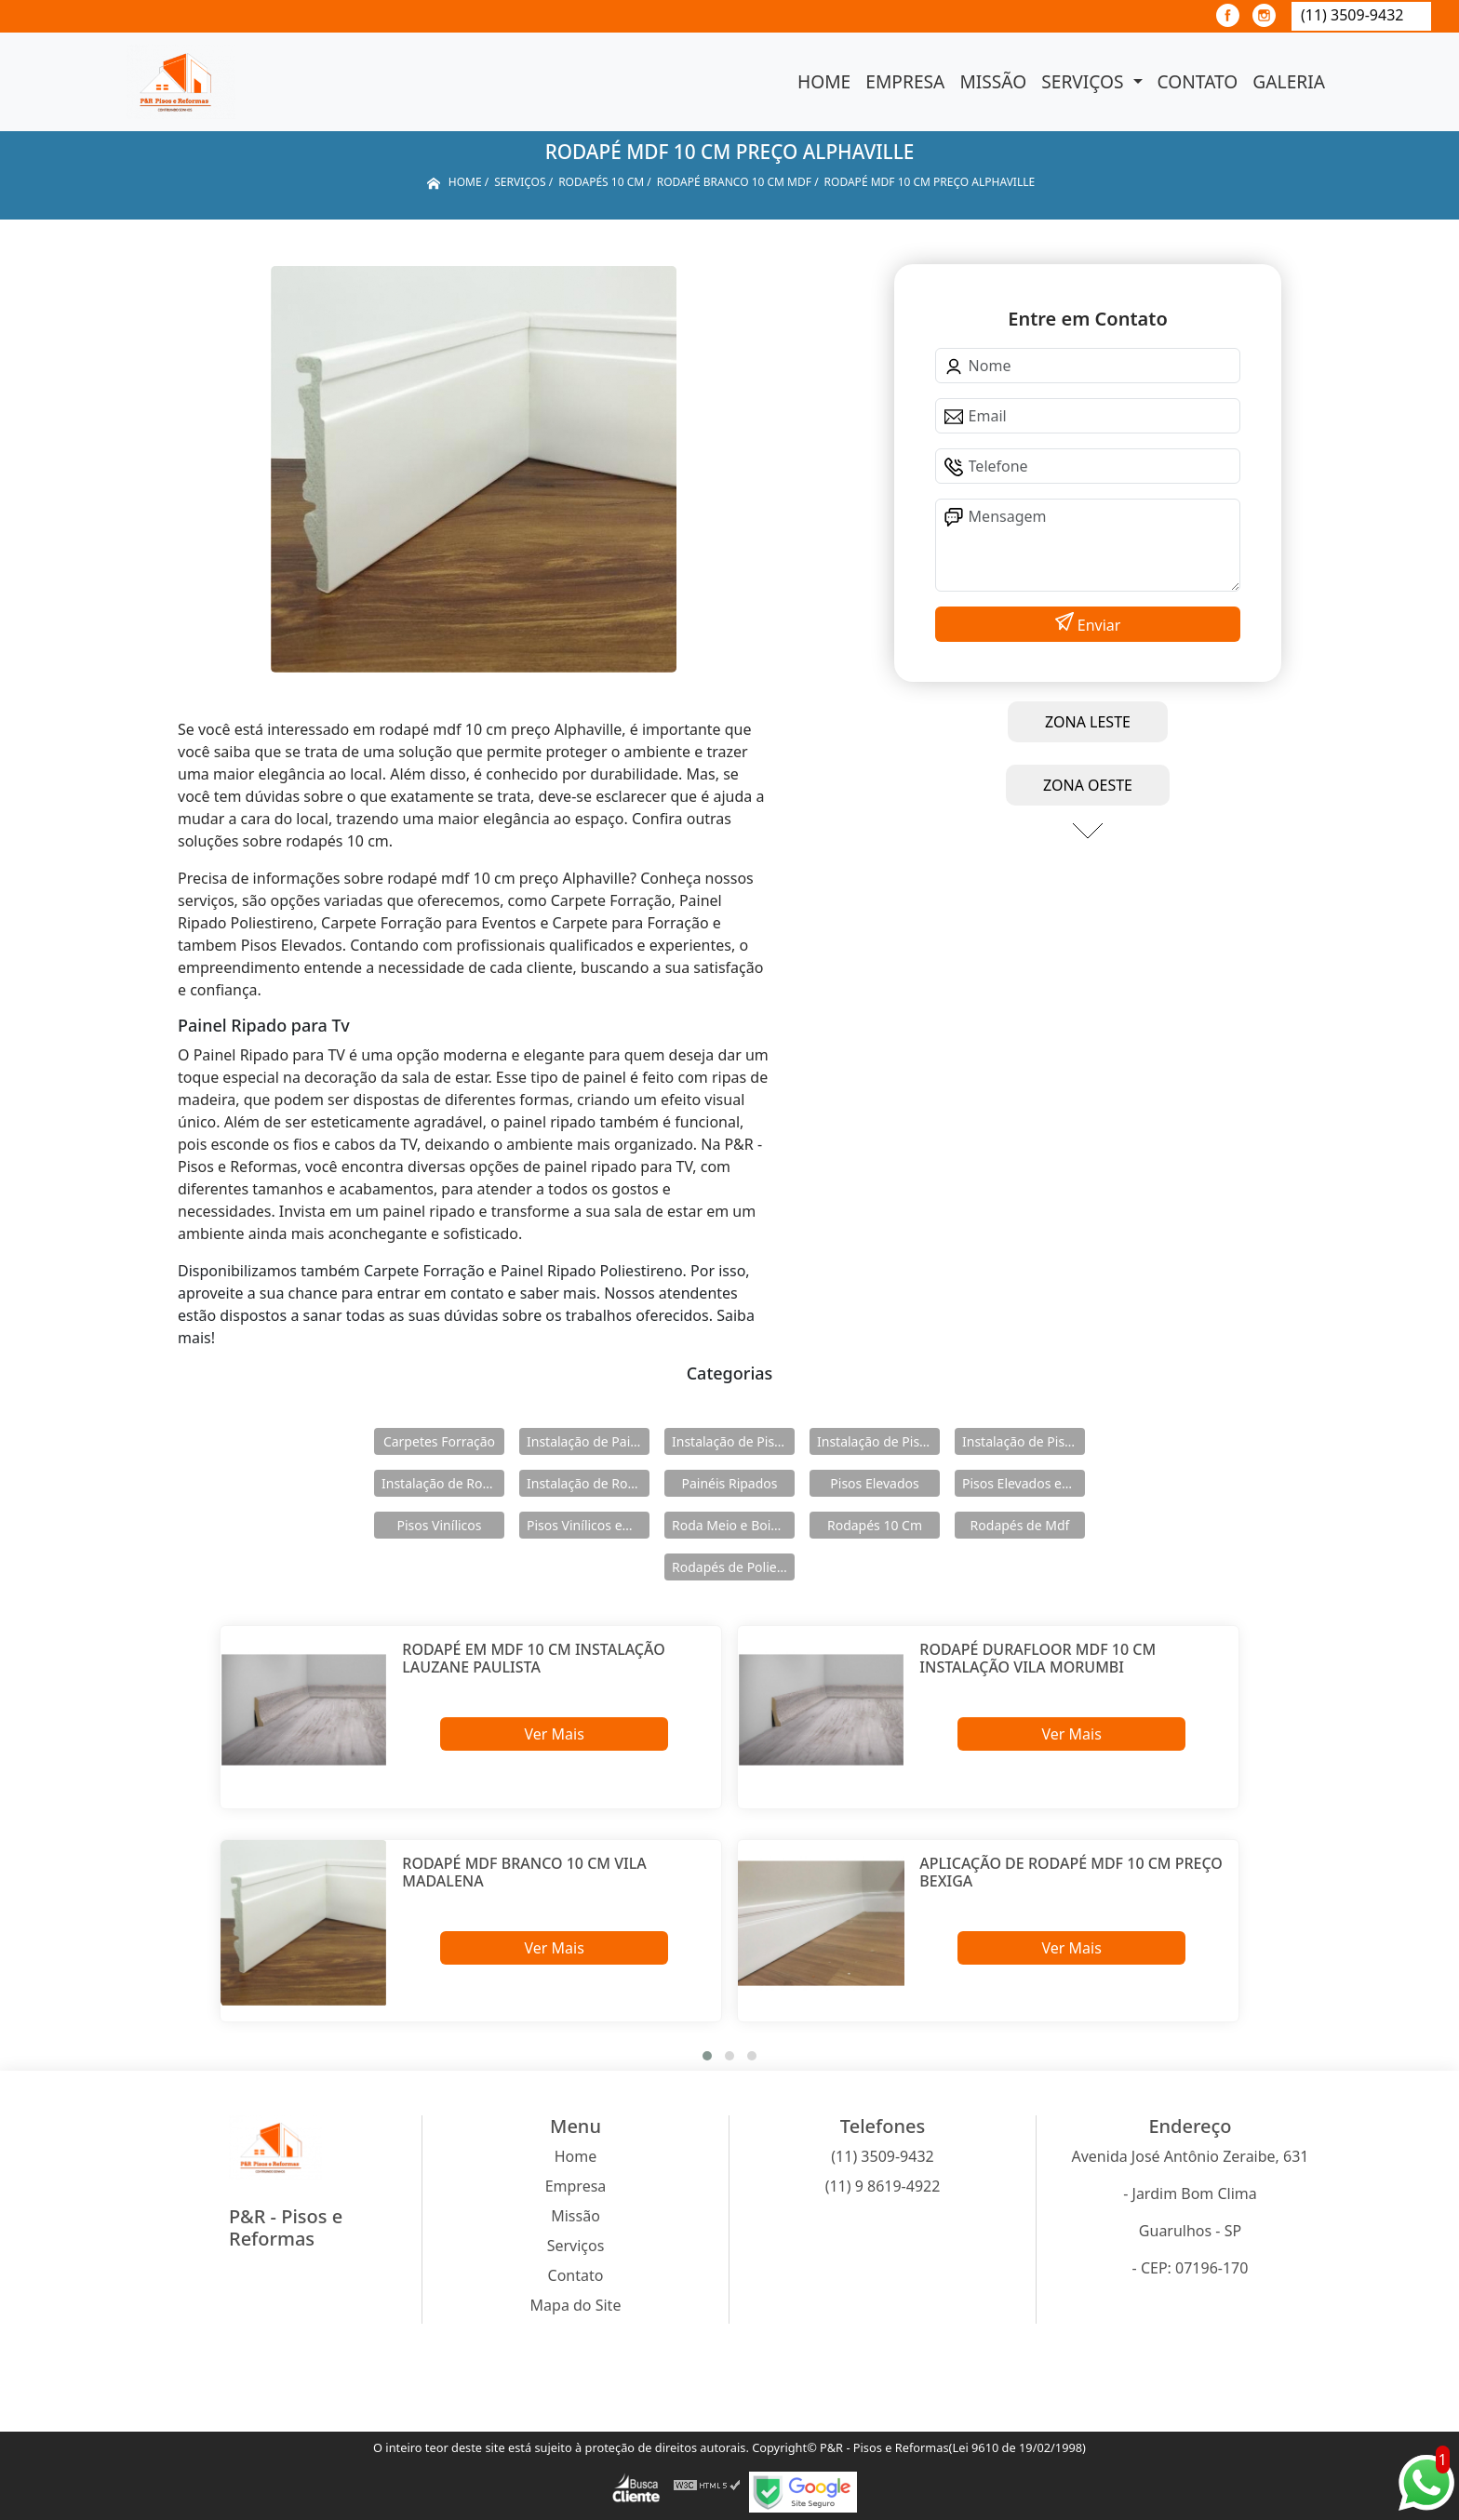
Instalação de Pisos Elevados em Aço (878, 1441)
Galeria (1288, 81)
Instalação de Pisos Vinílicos (1023, 1441)
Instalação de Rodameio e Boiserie (442, 1483)
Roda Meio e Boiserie (733, 1525)
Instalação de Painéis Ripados (588, 1441)
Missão (992, 81)
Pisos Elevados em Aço (1023, 1483)
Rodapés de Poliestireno (733, 1567)
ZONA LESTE (1088, 722)
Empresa (904, 81)
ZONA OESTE (1087, 785)
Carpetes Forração (439, 1441)
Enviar (1097, 625)
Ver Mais (553, 1734)
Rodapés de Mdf (1020, 1525)
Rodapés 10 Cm (874, 1525)
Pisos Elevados (874, 1483)
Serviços (1084, 81)
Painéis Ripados (729, 1483)
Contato (1198, 81)
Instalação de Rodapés (588, 1483)
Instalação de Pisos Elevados (733, 1441)
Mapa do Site (576, 2305)
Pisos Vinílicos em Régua (588, 1525)
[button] (707, 2056)
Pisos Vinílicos (439, 1525)
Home (823, 81)
